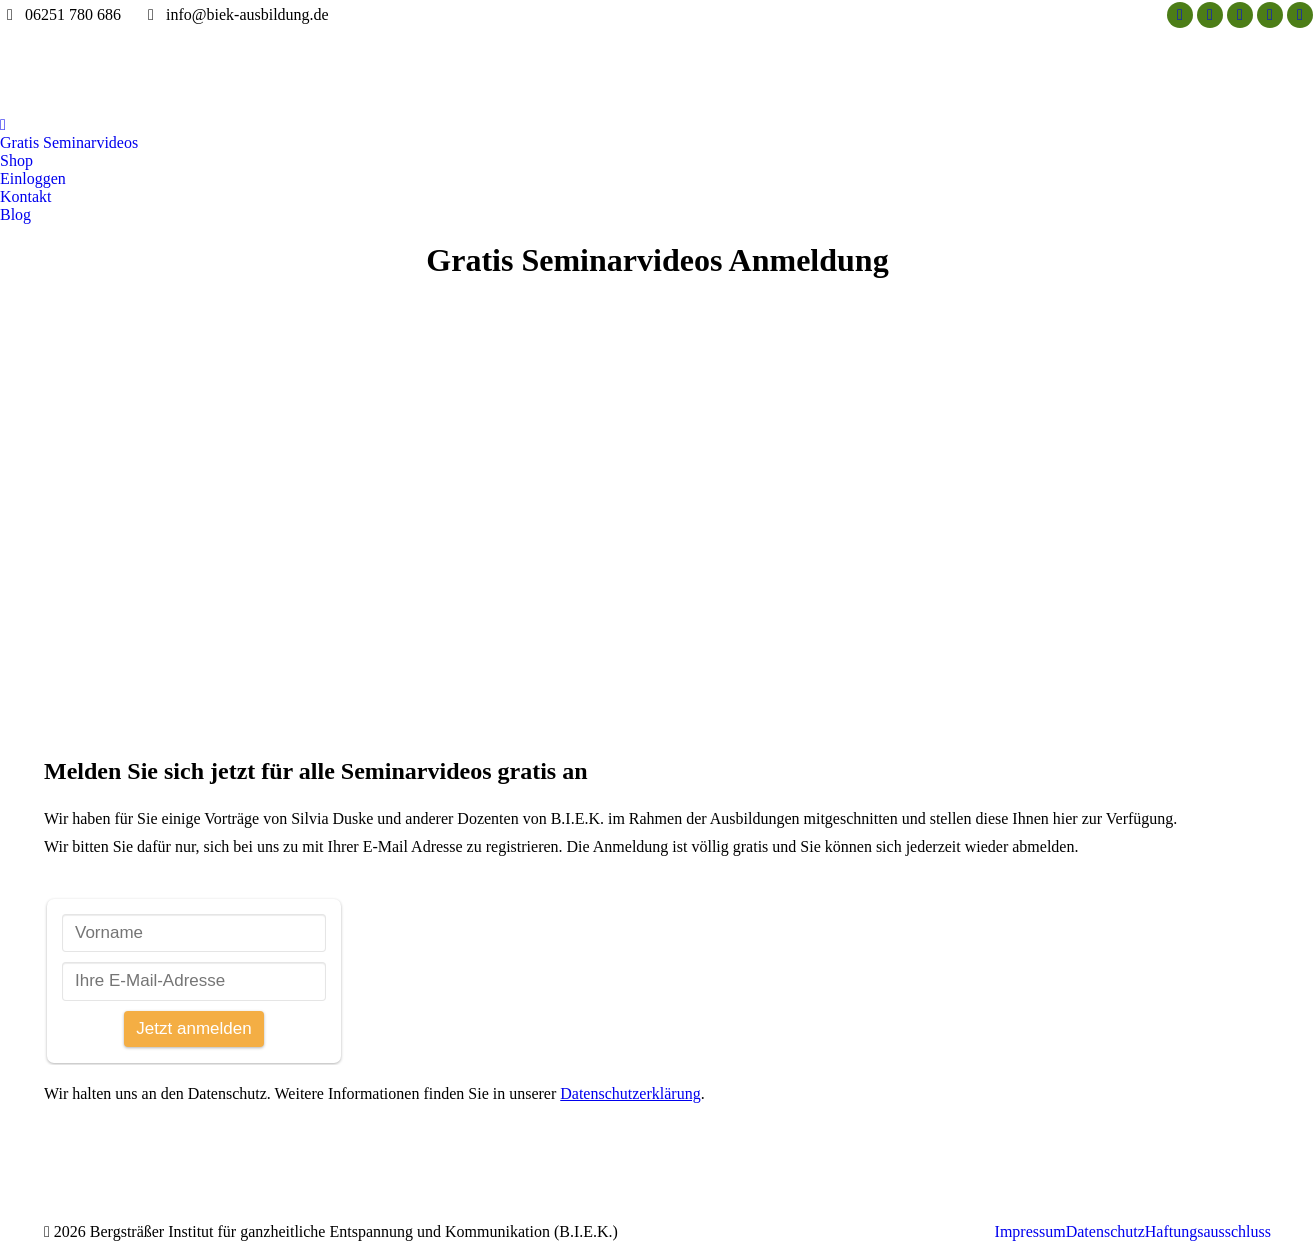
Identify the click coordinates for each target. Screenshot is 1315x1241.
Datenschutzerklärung (630, 1093)
